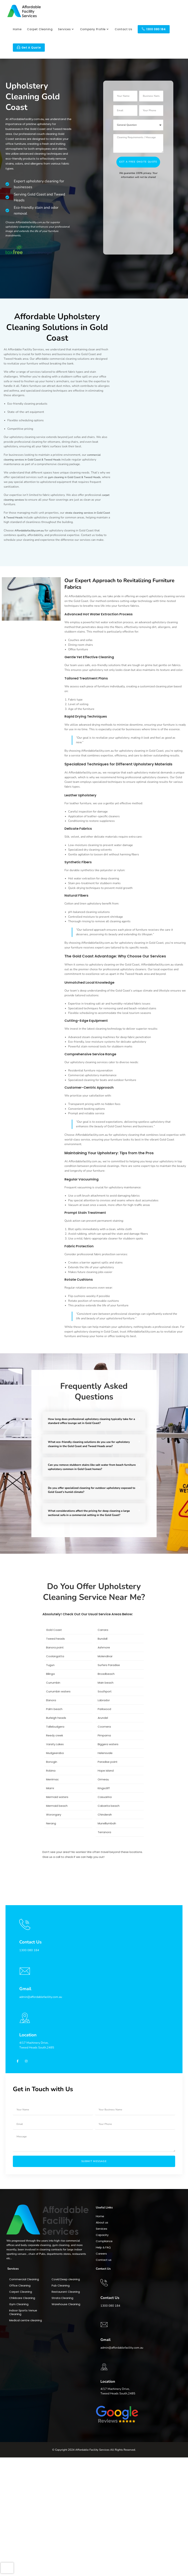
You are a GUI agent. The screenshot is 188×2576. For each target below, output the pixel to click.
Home (100, 2231)
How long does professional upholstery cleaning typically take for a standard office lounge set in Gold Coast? (89, 1423)
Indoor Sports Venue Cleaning (23, 2326)
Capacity (102, 2249)
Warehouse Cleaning (66, 2319)
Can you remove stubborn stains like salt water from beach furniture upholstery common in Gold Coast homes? (93, 1476)
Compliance (104, 2256)
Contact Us (30, 1955)
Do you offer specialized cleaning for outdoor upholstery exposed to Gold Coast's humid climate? (91, 1499)
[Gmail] (24, 1984)
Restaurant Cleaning (66, 2306)
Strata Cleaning (62, 2312)
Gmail (25, 2001)
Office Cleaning (19, 2300)
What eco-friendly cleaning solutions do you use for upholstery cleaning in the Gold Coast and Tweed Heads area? (91, 1450)
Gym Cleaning (18, 2319)
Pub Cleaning (61, 2300)
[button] (94, 1423)
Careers (101, 2268)
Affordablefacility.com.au (31, 530)
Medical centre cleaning (25, 2335)
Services (101, 2243)
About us (102, 2237)
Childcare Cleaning (22, 2312)
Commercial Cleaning (24, 2294)
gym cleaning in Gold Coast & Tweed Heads (77, 477)
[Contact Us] (24, 1938)
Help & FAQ (103, 2262)
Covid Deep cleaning (66, 2294)
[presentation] (7, 2567)
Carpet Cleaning (20, 2306)
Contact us (103, 2274)
